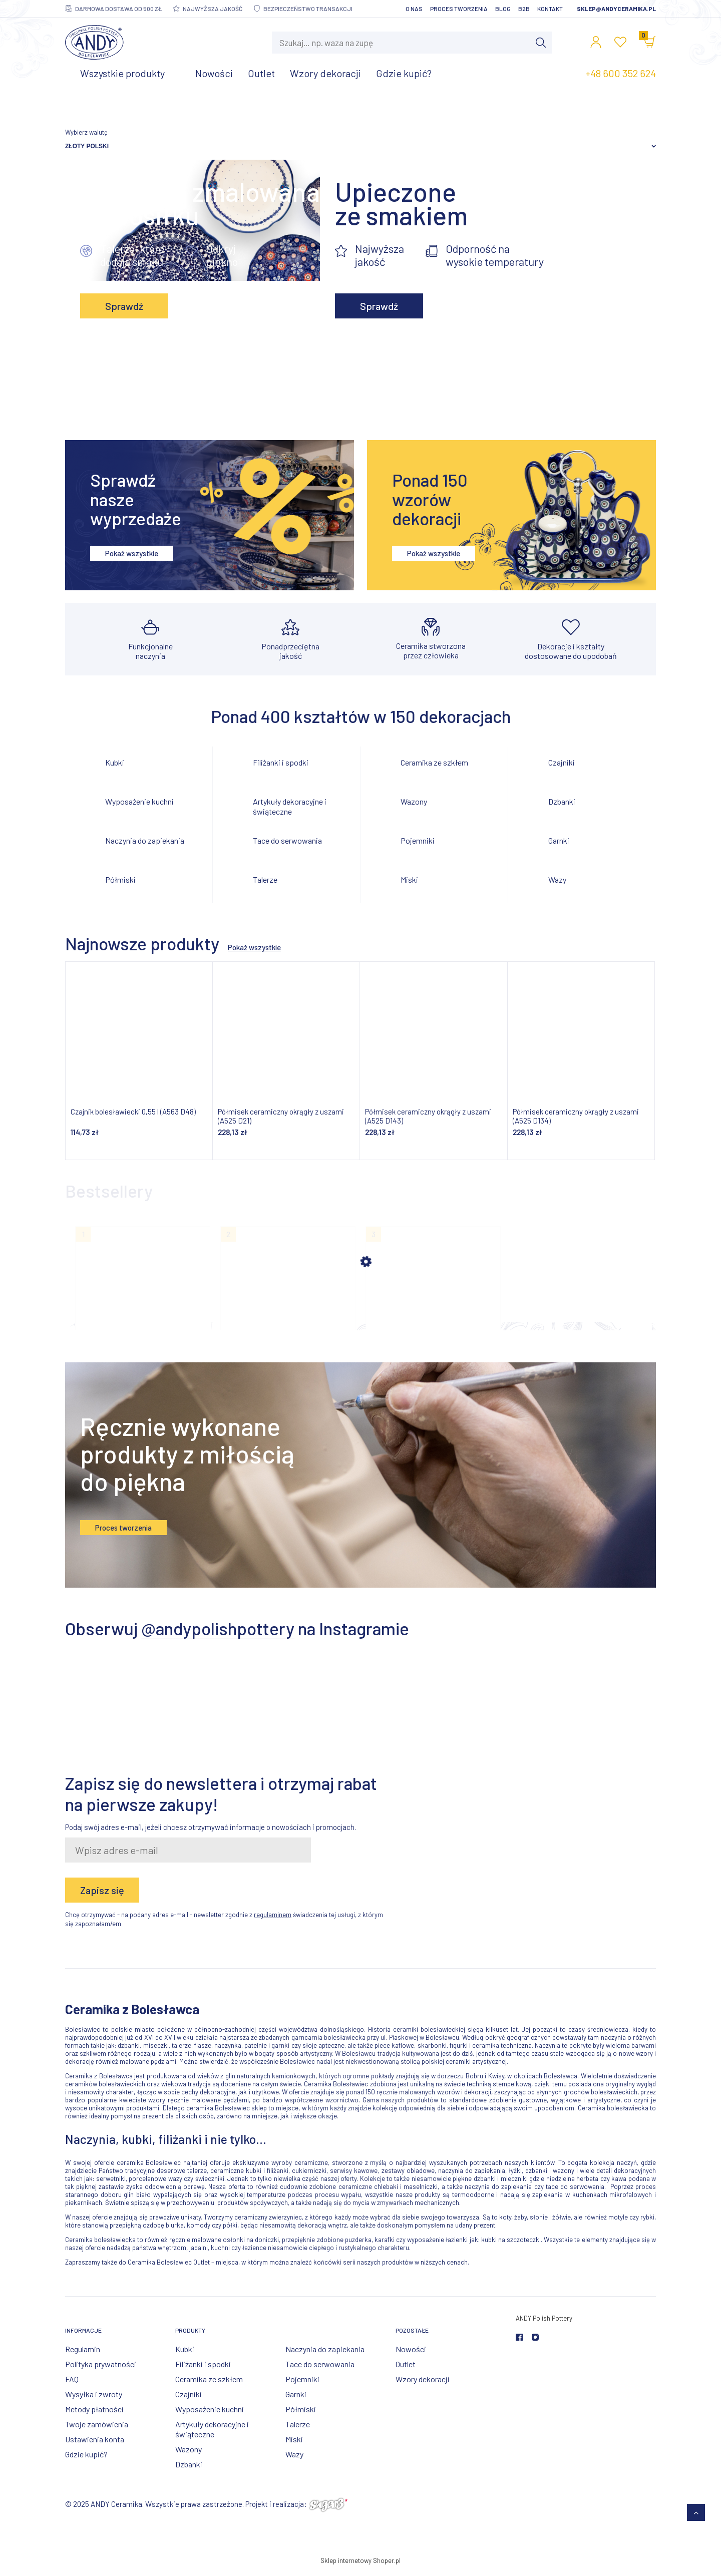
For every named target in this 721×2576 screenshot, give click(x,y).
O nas (414, 8)
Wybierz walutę (86, 132)
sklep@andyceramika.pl (616, 8)
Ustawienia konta (94, 2447)
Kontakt (550, 8)
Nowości (411, 2357)
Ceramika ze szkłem (434, 762)
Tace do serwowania (287, 840)
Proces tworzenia (459, 8)
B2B (524, 8)
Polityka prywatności (100, 2372)
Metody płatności (94, 2417)
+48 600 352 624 (620, 73)
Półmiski (120, 879)
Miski (409, 879)
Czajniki (561, 762)
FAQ (72, 2387)
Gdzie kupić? (86, 2462)
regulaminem (272, 1923)
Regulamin (82, 2357)
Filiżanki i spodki (280, 762)
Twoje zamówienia (96, 2432)
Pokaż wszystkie (131, 553)
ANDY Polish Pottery (544, 2326)
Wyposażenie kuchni (139, 801)
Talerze (265, 879)
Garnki (558, 840)
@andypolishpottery (217, 1636)
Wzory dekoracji (423, 2387)
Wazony (414, 801)
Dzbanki (561, 801)
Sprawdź (124, 306)
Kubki (114, 762)
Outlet (406, 2372)
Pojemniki (418, 840)
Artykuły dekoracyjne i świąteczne (289, 806)
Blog (503, 8)
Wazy (557, 879)
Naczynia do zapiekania (144, 840)
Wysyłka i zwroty (93, 2402)
